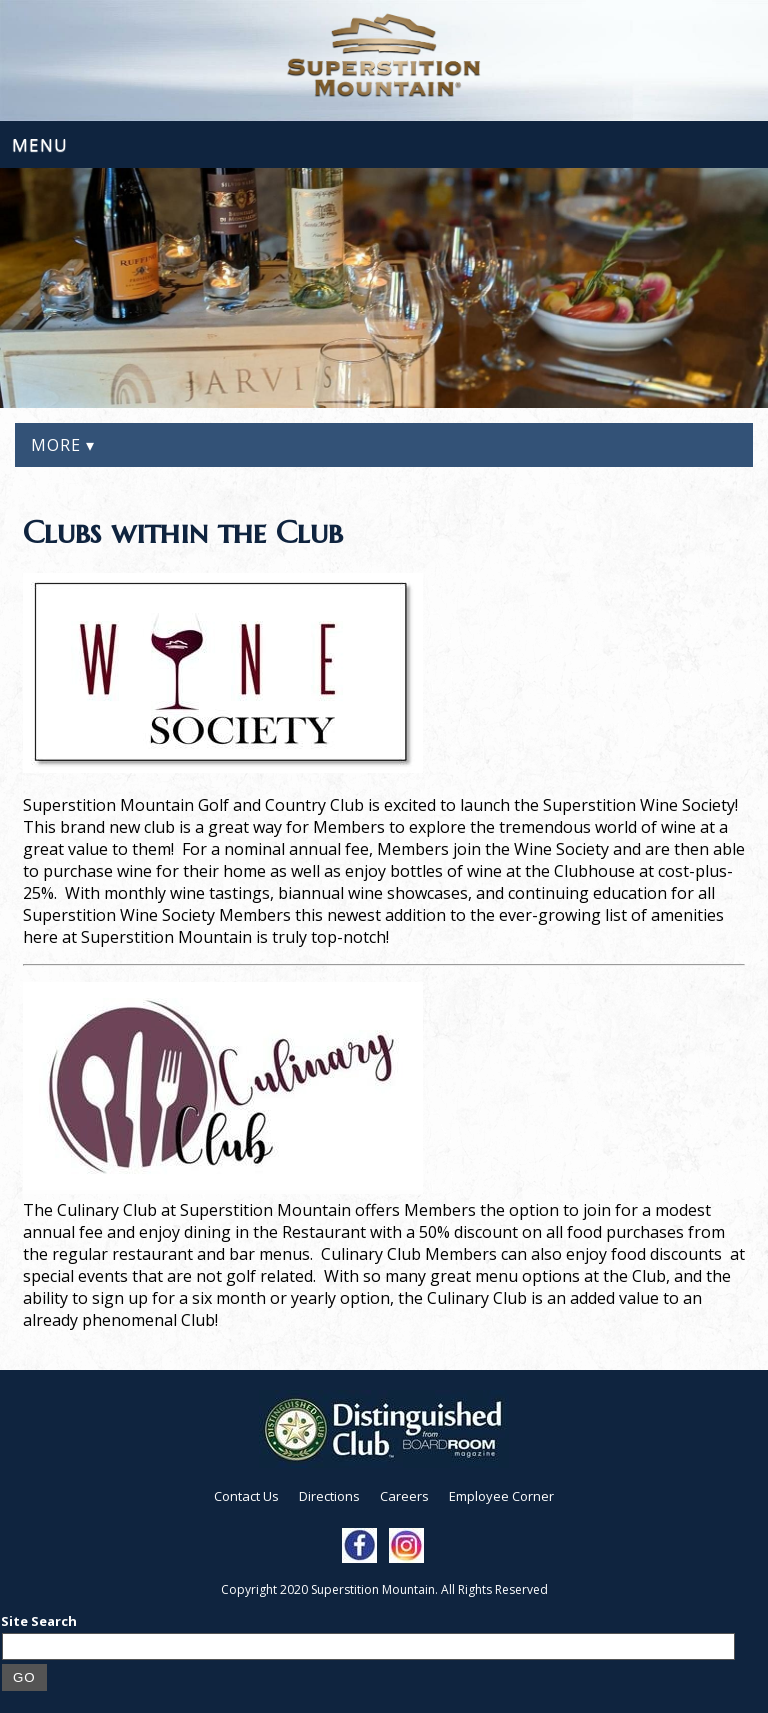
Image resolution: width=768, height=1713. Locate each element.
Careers (404, 1496)
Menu (40, 144)
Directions (329, 1496)
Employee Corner (501, 1496)
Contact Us (246, 1496)
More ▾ (63, 445)
